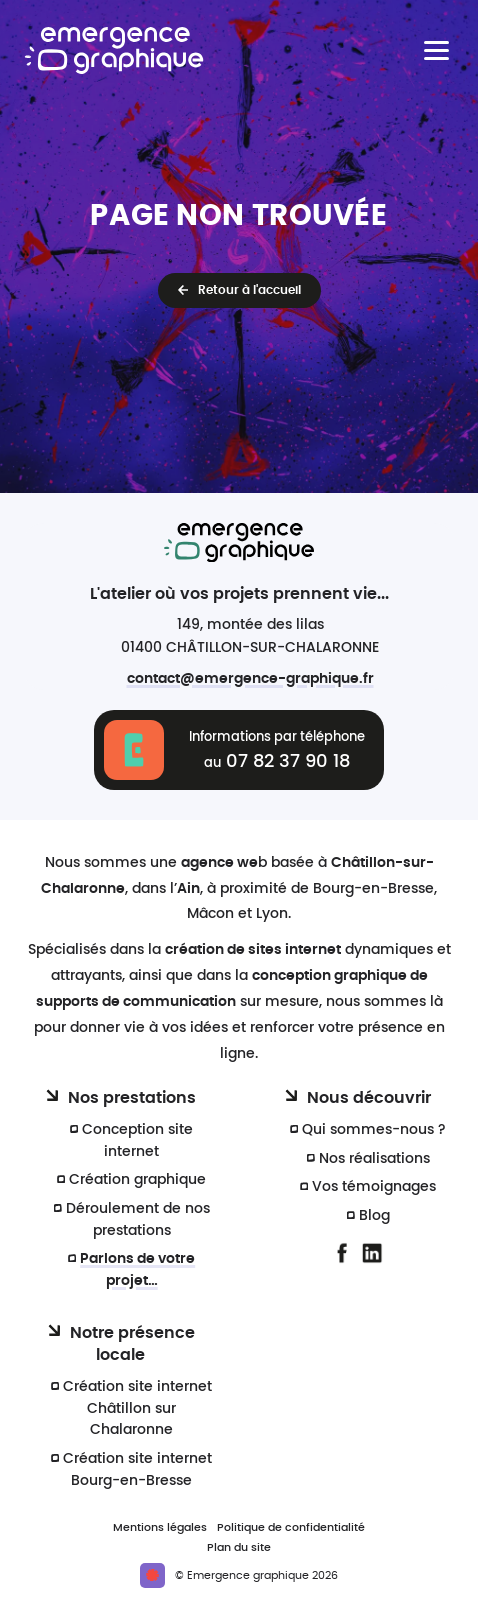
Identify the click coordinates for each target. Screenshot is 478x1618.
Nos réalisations (374, 1158)
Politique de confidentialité (291, 1527)
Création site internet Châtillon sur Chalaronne (137, 1408)
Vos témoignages (374, 1186)
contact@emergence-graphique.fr (250, 678)
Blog (374, 1215)
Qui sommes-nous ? (374, 1129)
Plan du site (239, 1547)
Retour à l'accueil (249, 290)
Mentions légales (160, 1527)
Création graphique (137, 1179)
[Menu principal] (436, 50)
